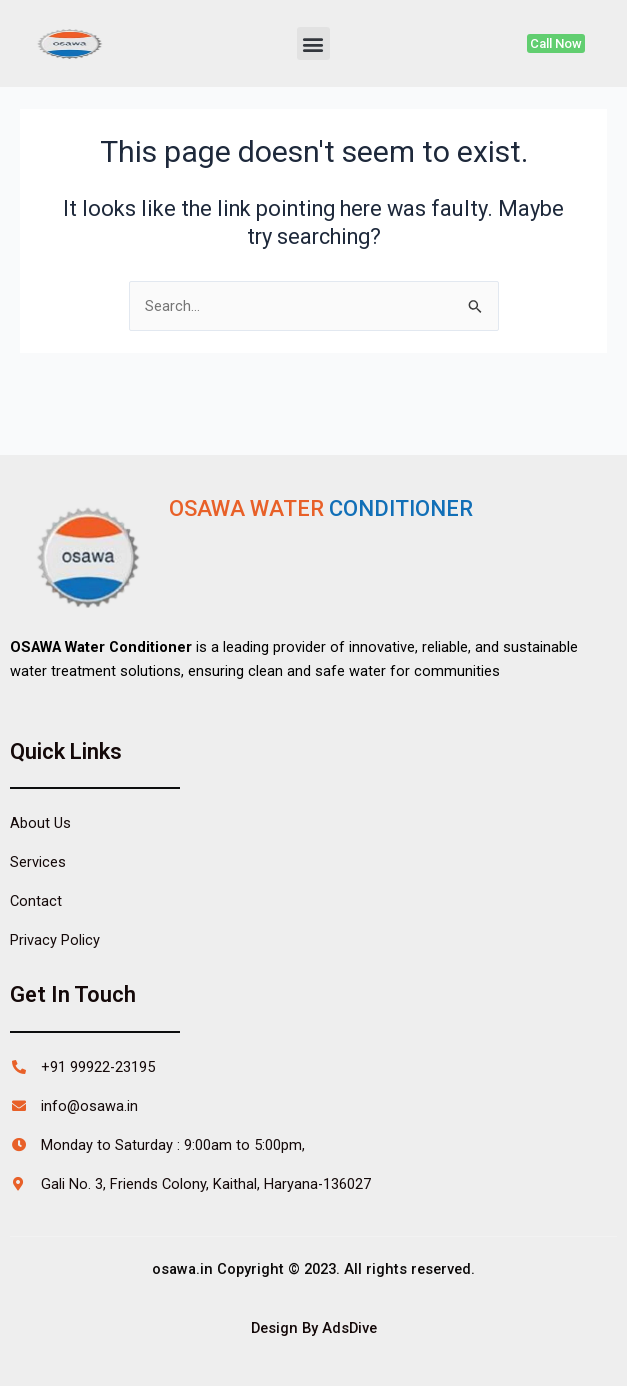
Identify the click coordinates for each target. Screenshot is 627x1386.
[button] (313, 43)
